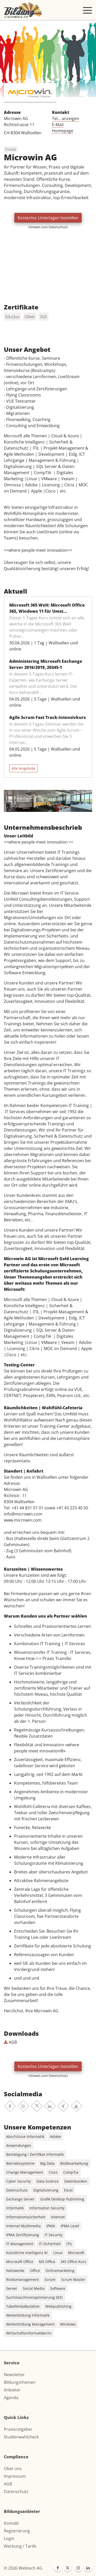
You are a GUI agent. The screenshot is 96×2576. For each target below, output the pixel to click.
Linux (57, 2252)
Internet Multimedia (23, 2225)
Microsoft (76, 2252)
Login (9, 2538)
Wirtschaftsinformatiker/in (28, 2333)
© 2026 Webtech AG (23, 2568)
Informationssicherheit (25, 2216)
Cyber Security (18, 2181)
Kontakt (11, 2523)
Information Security (47, 2208)
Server (11, 2288)
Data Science (48, 2181)
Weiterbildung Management (30, 2324)
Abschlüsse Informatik (25, 2136)
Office (35, 2270)
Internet (58, 2216)
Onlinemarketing (60, 2270)
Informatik (15, 2208)
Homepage (62, 131)
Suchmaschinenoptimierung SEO (34, 2297)
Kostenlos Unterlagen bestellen (48, 218)
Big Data (47, 2163)
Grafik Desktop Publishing (62, 2199)
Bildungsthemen (20, 2382)
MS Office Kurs (73, 2261)
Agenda (11, 2397)
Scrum (50, 2279)
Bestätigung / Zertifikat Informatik (35, 2154)
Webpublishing (58, 2306)
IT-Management (19, 2243)
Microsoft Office (19, 2261)
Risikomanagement (22, 2279)
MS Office (47, 2261)
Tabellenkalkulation (23, 2306)
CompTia (70, 2172)
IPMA (50, 2225)
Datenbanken (75, 2181)
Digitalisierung (45, 2190)
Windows (68, 2324)
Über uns (13, 2468)
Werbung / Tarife (20, 2546)
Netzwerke (15, 2270)
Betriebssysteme (20, 2163)
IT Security (53, 2234)
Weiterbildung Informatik (27, 2315)
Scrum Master (73, 2279)
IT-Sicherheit (50, 2243)
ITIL (69, 2243)
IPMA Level (70, 2225)
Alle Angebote (23, 768)
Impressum (15, 2476)
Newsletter (14, 2374)
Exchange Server (20, 2199)
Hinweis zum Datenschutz (48, 227)
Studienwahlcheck (21, 2437)
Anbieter (12, 2390)
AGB (10, 2042)
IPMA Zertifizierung (22, 2234)
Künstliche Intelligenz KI (27, 2252)
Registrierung (17, 2531)
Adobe (55, 2136)
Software (57, 2288)
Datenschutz (17, 2190)
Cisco (53, 2172)
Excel (68, 2190)
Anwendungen (18, 2145)
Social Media (34, 2288)
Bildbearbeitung (74, 2163)
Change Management (24, 2172)
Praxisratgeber (18, 2429)
